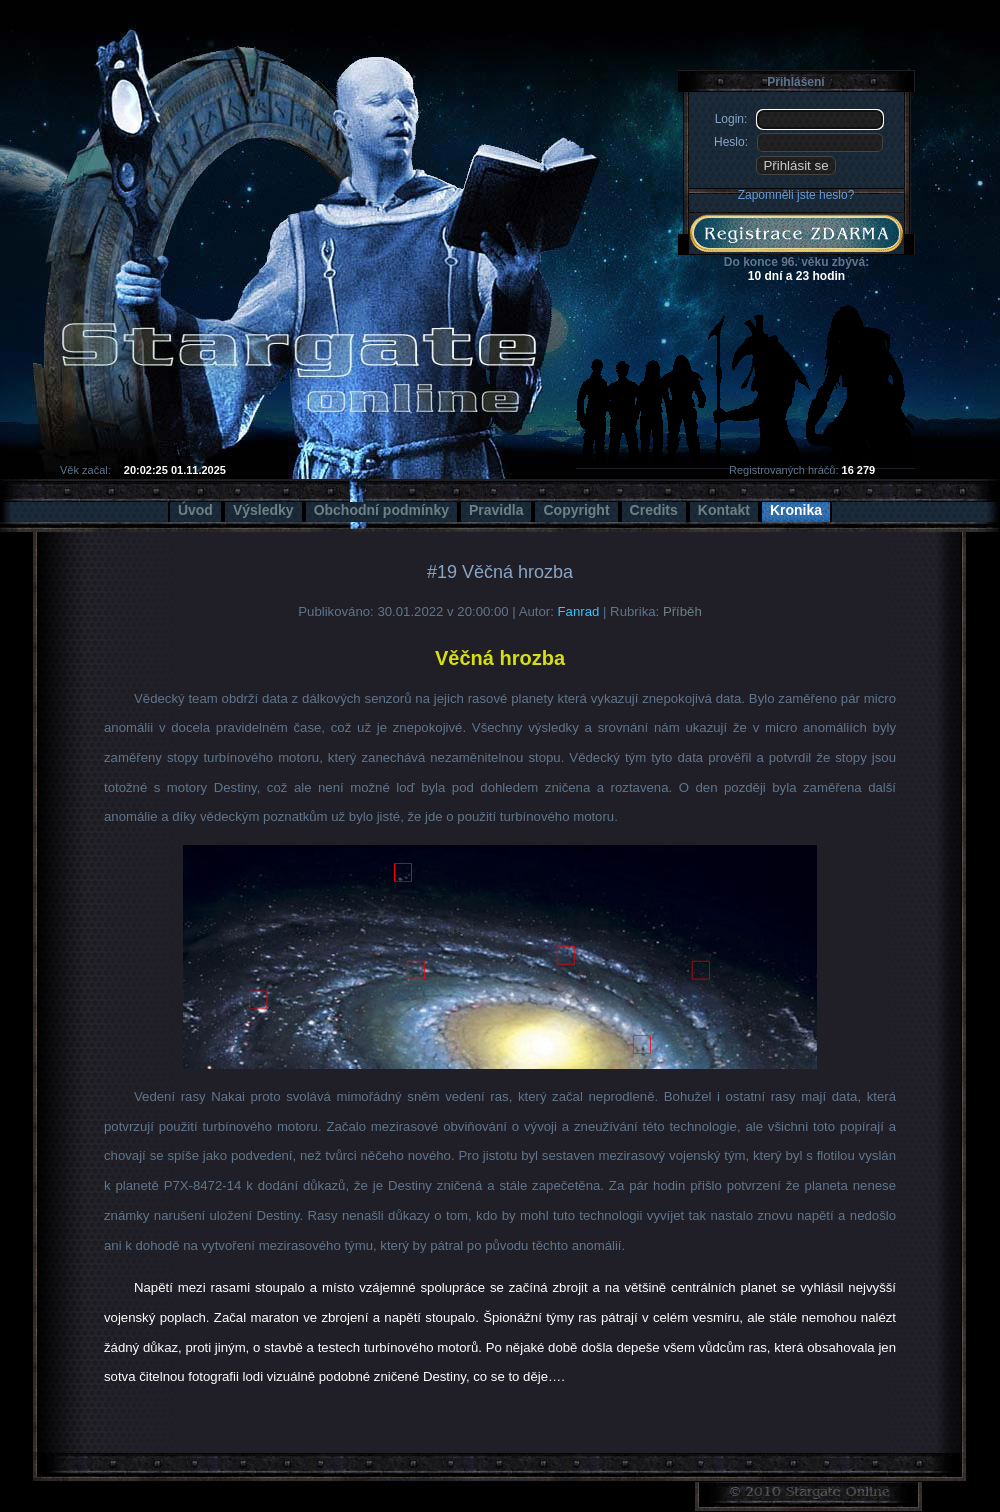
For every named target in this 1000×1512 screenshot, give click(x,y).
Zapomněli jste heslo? (796, 195)
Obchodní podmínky (381, 510)
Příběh (682, 611)
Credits (654, 510)
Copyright (576, 510)
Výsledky (263, 510)
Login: (731, 119)
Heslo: (731, 142)
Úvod (195, 510)
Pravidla (496, 510)
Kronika (796, 510)
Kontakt (724, 510)
